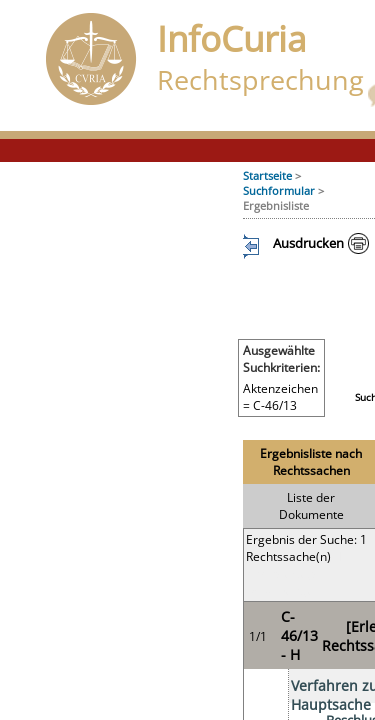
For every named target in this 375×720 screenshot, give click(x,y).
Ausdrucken (308, 243)
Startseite (267, 175)
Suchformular (279, 190)
